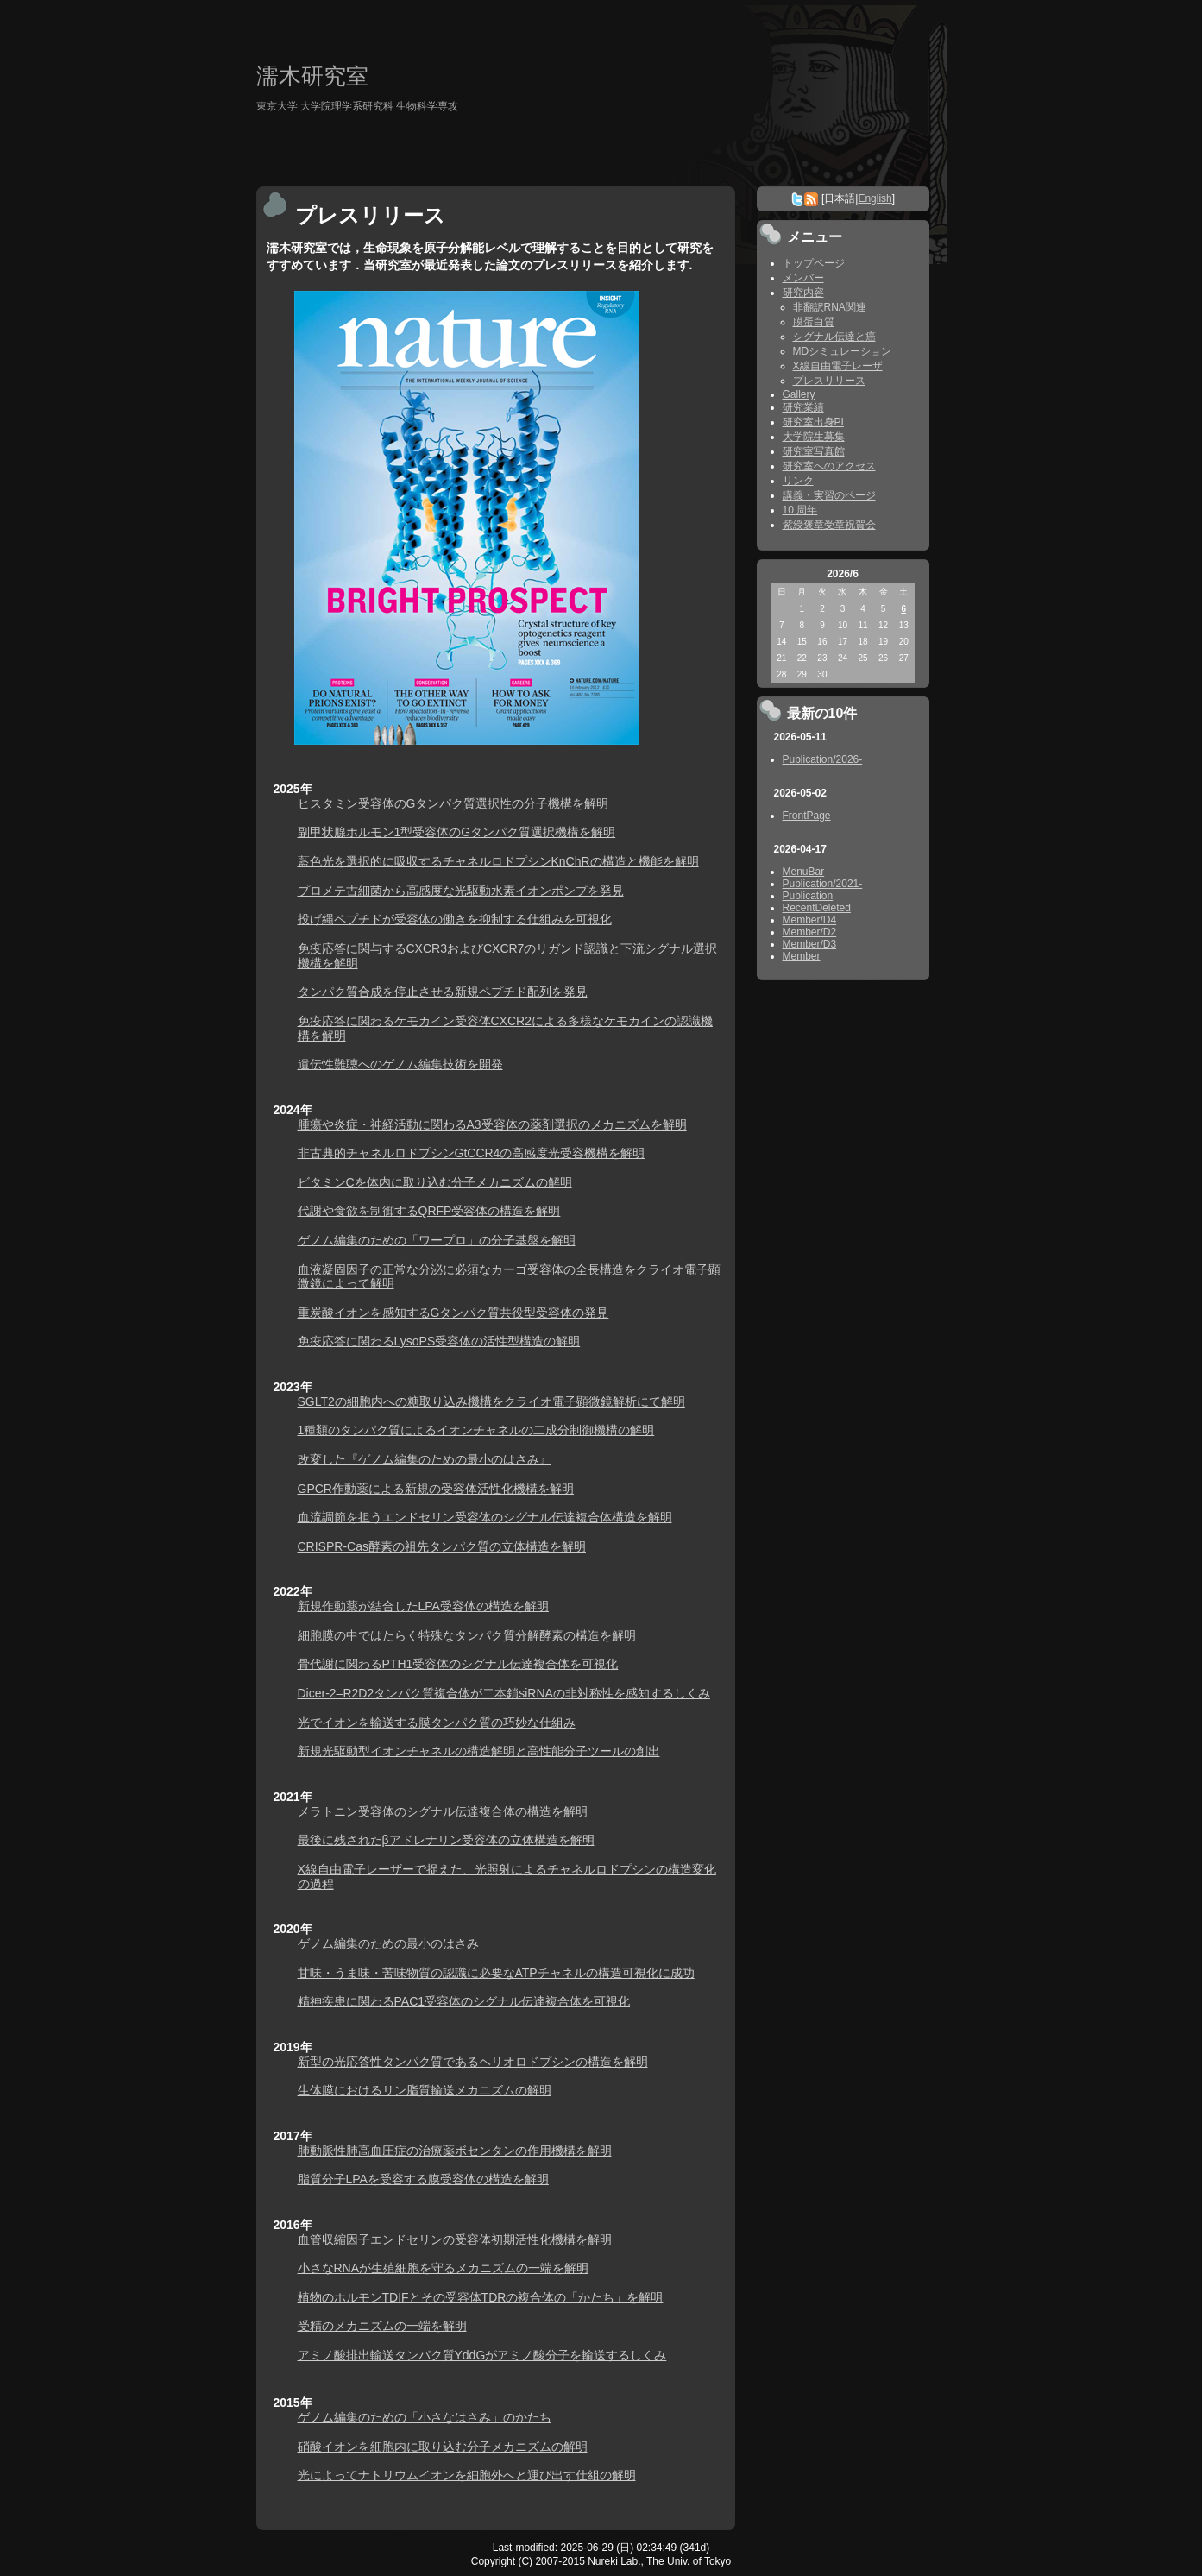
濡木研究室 (312, 76)
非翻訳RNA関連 (829, 307)
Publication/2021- (823, 884)
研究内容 (803, 293)
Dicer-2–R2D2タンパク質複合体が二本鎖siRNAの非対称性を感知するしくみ (504, 1693)
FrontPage (807, 815)
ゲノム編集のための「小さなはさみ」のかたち (424, 2417)
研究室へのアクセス (829, 466)
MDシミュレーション (842, 351)
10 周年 (800, 510)
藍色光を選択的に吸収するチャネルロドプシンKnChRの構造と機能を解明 (498, 861)
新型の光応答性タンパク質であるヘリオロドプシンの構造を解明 (473, 2062)
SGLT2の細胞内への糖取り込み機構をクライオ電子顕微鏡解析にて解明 (491, 1401)
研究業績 (803, 407)
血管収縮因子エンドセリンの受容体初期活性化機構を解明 (455, 2239)
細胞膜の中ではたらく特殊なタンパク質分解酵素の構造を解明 (467, 1635)
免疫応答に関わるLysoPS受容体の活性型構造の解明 (439, 1341)
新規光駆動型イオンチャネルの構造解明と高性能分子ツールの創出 (479, 1751)
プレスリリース (829, 381)
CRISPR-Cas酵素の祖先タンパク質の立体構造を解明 (442, 1546)
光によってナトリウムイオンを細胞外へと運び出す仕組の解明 (467, 2475)
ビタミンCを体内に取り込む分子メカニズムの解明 (435, 1182)
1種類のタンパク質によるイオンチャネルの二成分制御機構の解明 (476, 1430)
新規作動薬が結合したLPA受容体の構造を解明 (423, 1606)
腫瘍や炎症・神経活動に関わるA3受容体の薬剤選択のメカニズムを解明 (492, 1124)
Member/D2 (810, 932)
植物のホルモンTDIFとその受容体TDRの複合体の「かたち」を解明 (481, 2297)
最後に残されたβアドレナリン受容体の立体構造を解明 (446, 1840)
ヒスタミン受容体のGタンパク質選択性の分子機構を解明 (453, 803)
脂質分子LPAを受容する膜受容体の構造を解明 (423, 2179)
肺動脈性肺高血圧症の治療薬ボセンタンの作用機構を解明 (455, 2150)
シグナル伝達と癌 (834, 337)
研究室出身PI (813, 422)
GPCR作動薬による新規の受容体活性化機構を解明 (436, 1489)
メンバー (803, 278)
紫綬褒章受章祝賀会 (829, 525)
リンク (798, 481)
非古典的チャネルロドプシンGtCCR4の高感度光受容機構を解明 (471, 1153)
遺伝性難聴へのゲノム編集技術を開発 (400, 1064)
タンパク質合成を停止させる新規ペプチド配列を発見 (443, 991)
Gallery (799, 394)
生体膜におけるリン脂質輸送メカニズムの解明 (424, 2090)
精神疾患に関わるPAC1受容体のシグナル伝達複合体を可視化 (464, 2001)
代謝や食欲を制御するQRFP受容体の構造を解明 (429, 1211)
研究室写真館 (814, 451)
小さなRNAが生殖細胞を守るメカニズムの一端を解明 (443, 2268)
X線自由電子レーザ (838, 366)
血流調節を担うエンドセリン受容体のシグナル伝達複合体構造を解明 (485, 1517)
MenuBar (804, 872)
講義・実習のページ (829, 495)
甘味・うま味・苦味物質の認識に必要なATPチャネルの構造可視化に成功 (496, 1973)
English (874, 198)
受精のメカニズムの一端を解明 (382, 2326)
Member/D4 (810, 920)
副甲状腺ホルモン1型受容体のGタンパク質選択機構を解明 (457, 832)
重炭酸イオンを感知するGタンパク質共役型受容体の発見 (453, 1312)
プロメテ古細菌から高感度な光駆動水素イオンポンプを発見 (461, 891)
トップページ (814, 263)
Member (802, 956)
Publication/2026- (823, 759)
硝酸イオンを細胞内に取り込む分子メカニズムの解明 (443, 2446)
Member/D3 (810, 944)
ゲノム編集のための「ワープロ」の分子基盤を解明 (437, 1240)
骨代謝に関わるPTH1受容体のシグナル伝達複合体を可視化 (458, 1664)
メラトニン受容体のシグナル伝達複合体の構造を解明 (443, 1811)
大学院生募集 (814, 437)
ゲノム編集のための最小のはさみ (388, 1943)
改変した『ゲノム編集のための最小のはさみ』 (424, 1459)
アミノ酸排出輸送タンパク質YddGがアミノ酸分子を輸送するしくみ (482, 2355)
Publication (808, 896)
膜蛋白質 (813, 322)
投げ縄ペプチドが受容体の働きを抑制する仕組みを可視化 (455, 919)
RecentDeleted (817, 908)
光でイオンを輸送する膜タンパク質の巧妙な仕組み (437, 1722)
